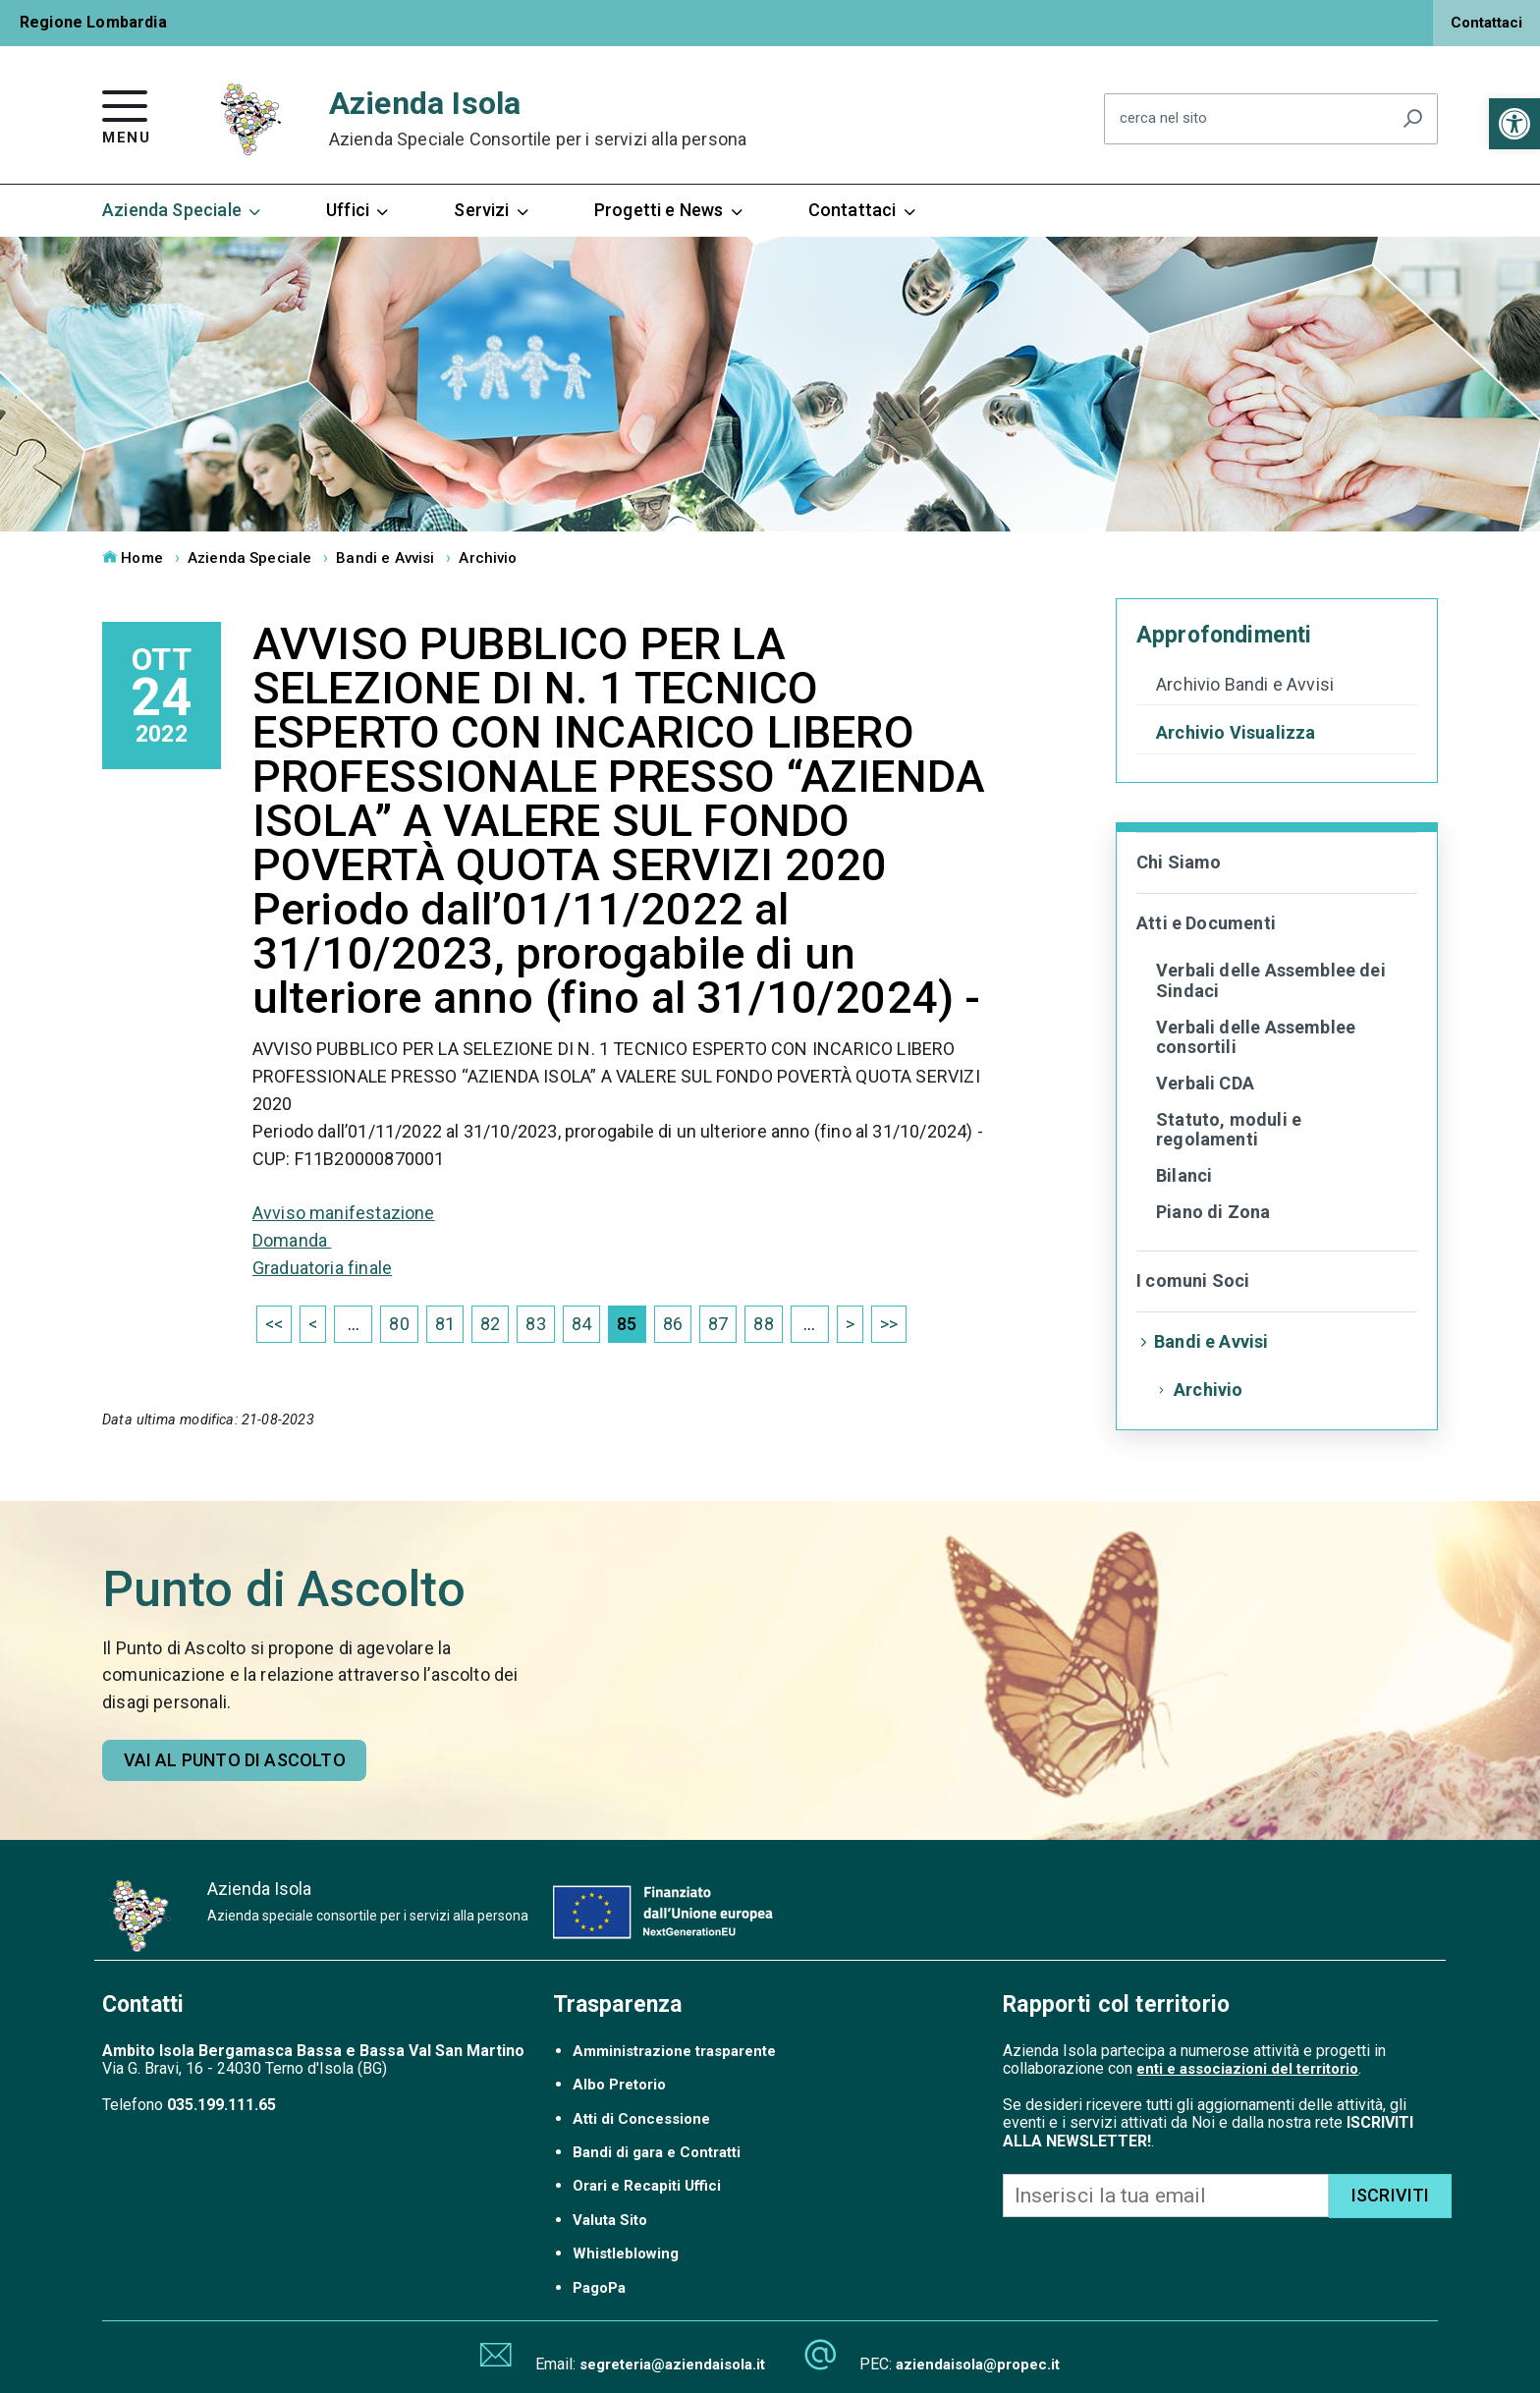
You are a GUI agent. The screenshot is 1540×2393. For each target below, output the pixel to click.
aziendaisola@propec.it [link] (978, 2364)
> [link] (850, 1323)
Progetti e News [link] (669, 210)
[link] (1514, 123)
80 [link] (399, 1323)
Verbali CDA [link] (1205, 1083)
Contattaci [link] (1486, 22)
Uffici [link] (358, 210)
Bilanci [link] (1184, 1175)
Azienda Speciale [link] (182, 210)
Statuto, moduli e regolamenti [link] (1228, 1129)
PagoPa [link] (599, 2288)
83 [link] (535, 1323)
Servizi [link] (492, 210)
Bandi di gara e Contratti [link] (657, 2152)
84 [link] (581, 1323)
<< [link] (274, 1323)
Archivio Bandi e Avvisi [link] (1245, 685)
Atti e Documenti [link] (1206, 923)
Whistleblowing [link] (626, 2253)
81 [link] (445, 1323)
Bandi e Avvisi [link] (385, 558)
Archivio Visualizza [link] (1235, 733)
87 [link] (718, 1323)
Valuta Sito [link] (610, 2220)
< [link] (312, 1323)
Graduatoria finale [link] (322, 1267)
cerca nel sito (1163, 119)
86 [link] (673, 1323)
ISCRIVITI (1390, 2195)
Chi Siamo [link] (1179, 862)
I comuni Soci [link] (1192, 1280)
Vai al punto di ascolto (235, 1760)
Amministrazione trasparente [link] (674, 2051)
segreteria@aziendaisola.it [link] (672, 2364)
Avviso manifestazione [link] (343, 1212)
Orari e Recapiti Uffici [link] (647, 2186)
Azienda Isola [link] (538, 118)
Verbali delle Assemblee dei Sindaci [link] (1271, 980)
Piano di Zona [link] (1213, 1211)
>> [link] (889, 1323)
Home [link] (132, 558)
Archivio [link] (488, 558)
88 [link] (763, 1323)
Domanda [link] (291, 1240)
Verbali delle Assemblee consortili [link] (1255, 1037)
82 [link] (490, 1323)
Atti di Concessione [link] (641, 2119)
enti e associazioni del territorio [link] (1247, 2069)
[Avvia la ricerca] (1412, 118)
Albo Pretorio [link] (619, 2084)
